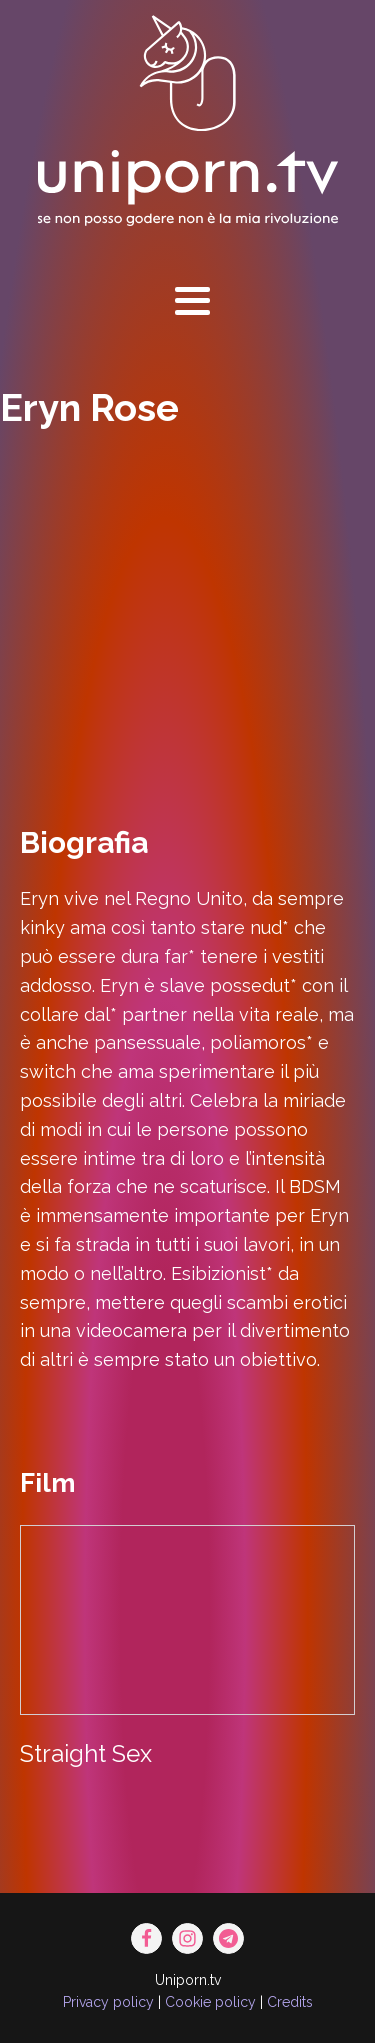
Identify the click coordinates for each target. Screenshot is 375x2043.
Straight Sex (86, 1753)
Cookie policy (210, 2002)
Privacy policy (108, 2002)
